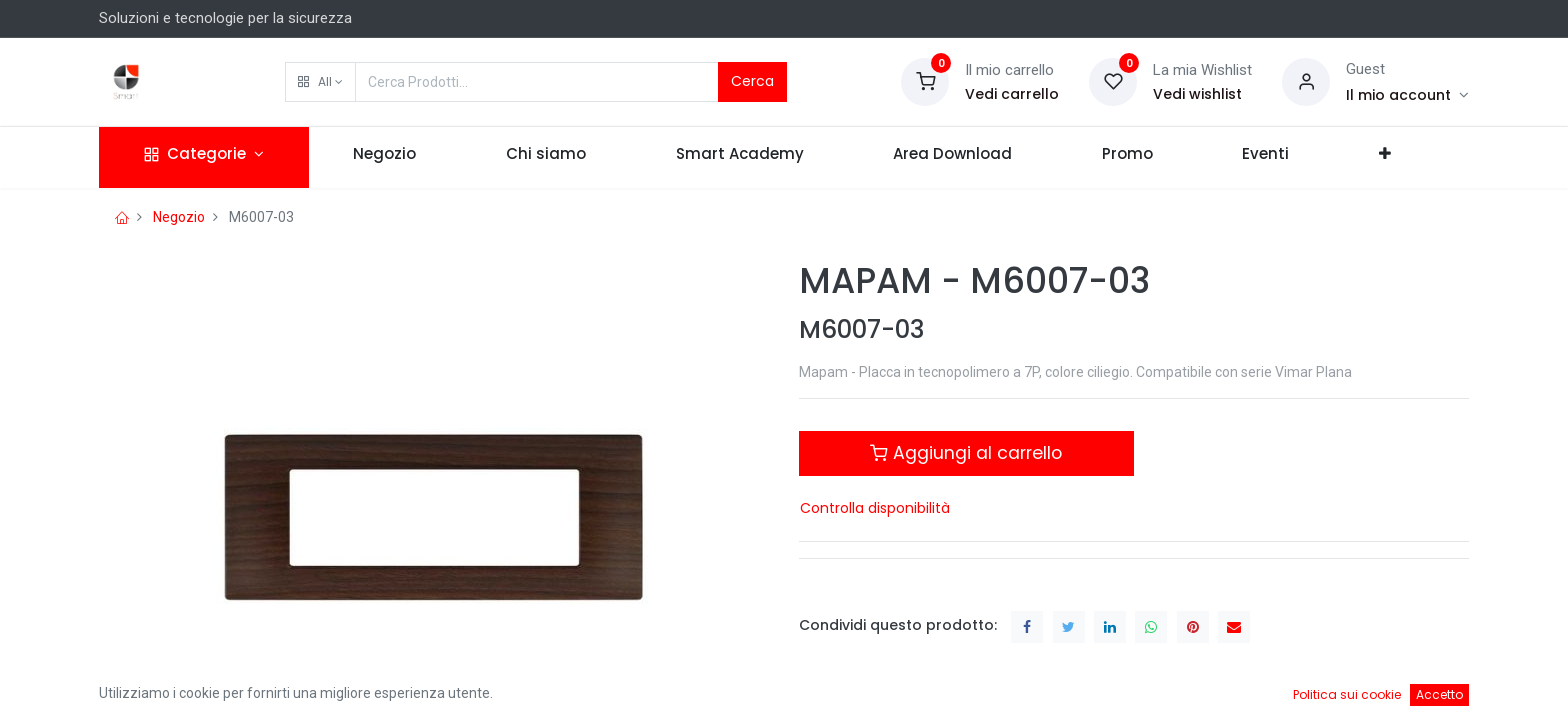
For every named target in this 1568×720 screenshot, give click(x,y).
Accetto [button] (1439, 694)
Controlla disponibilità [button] (875, 508)
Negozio (179, 217)
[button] (320, 82)
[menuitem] (385, 157)
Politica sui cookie (1347, 694)
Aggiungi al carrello (966, 453)
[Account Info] (1407, 95)
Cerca (752, 81)
